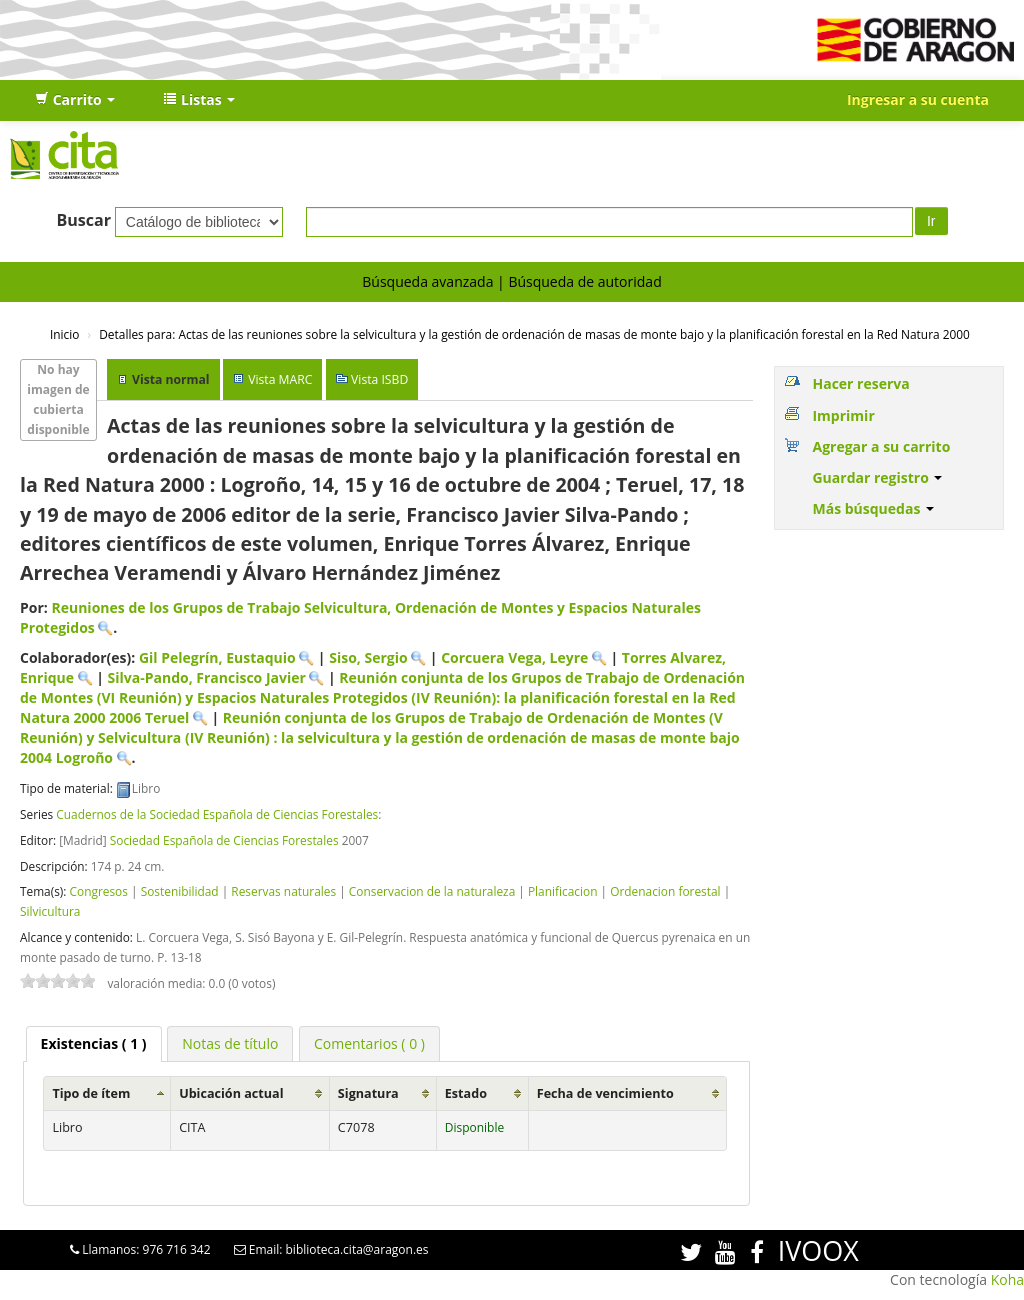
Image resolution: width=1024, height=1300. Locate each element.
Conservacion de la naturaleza (432, 891)
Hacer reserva (860, 383)
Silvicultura (50, 911)
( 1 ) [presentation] (94, 1043)
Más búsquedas (873, 508)
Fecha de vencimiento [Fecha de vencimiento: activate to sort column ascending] (605, 1093)
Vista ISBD (379, 379)
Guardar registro (877, 477)
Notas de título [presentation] (230, 1043)
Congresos (98, 891)
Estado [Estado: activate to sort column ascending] (466, 1093)
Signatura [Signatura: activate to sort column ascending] (368, 1093)
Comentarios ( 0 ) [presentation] (369, 1043)
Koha (1007, 1279)
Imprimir (843, 415)
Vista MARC (280, 379)
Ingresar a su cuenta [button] (918, 99)
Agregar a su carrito (881, 446)
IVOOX (818, 1250)
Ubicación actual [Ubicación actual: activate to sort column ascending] (231, 1093)
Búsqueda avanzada (427, 281)
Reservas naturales (283, 891)
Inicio (64, 334)
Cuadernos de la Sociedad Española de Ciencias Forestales (217, 814)
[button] (75, 100)
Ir (931, 221)
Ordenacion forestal (665, 891)
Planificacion (563, 891)
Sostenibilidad (180, 891)
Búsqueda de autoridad (584, 281)
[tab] (94, 1044)
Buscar (83, 220)
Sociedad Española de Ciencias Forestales (224, 840)
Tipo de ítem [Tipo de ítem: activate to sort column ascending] (91, 1093)
